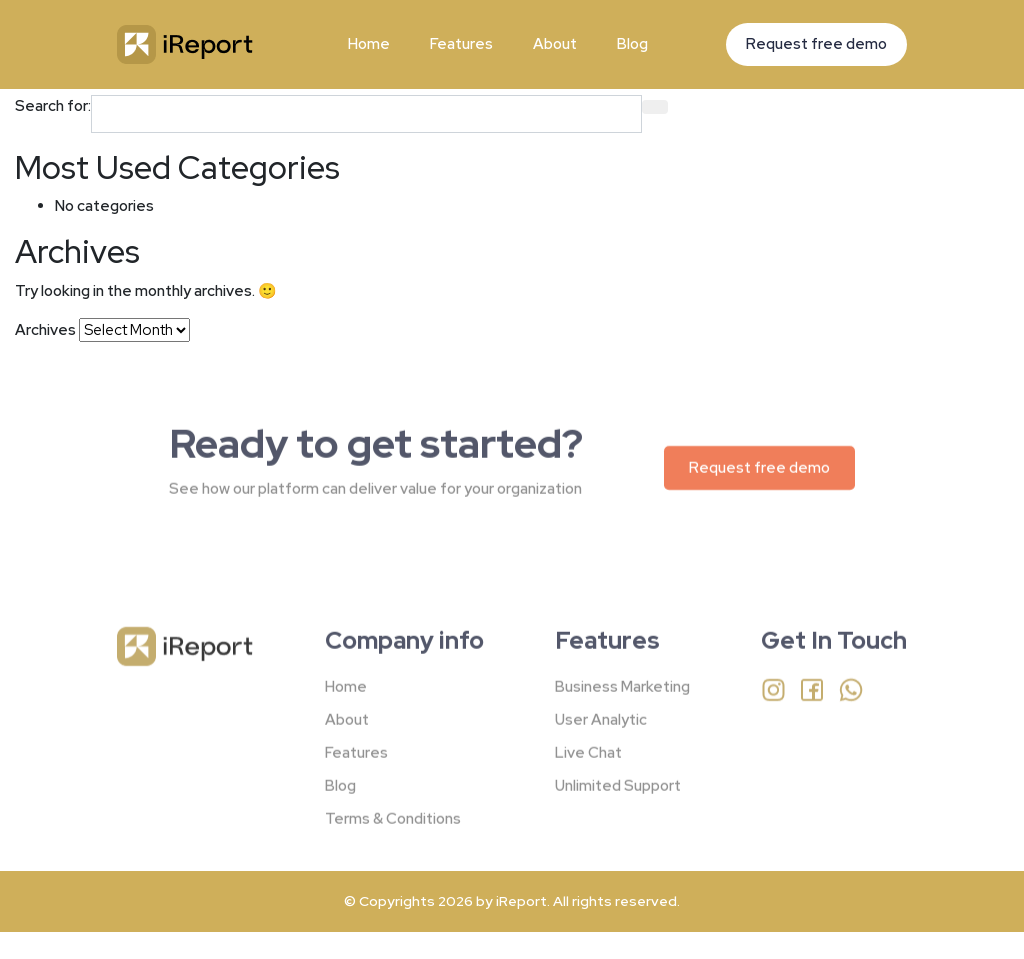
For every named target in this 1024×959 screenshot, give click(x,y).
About (555, 44)
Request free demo (816, 44)
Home (369, 44)
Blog (632, 44)
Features (461, 44)
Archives (45, 330)
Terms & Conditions (393, 833)
